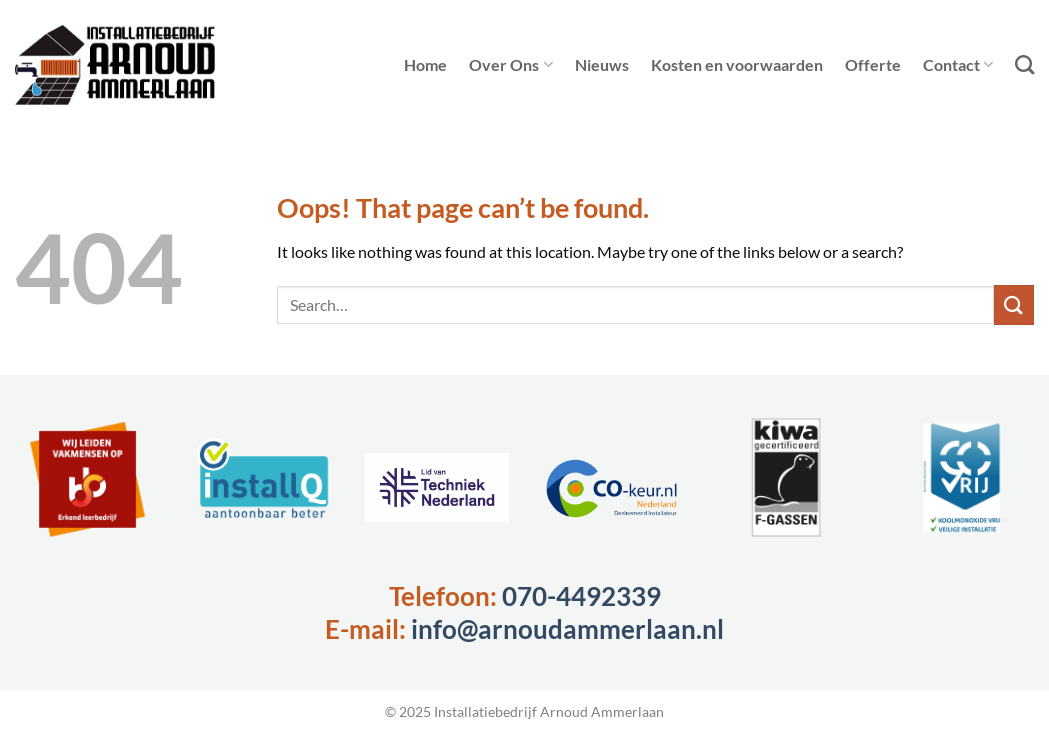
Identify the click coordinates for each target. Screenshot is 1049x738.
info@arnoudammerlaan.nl (567, 629)
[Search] (1024, 64)
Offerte (873, 64)
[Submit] (1014, 304)
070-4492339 (581, 596)
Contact (958, 65)
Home (425, 64)
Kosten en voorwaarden (737, 64)
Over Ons (510, 65)
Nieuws (602, 64)
